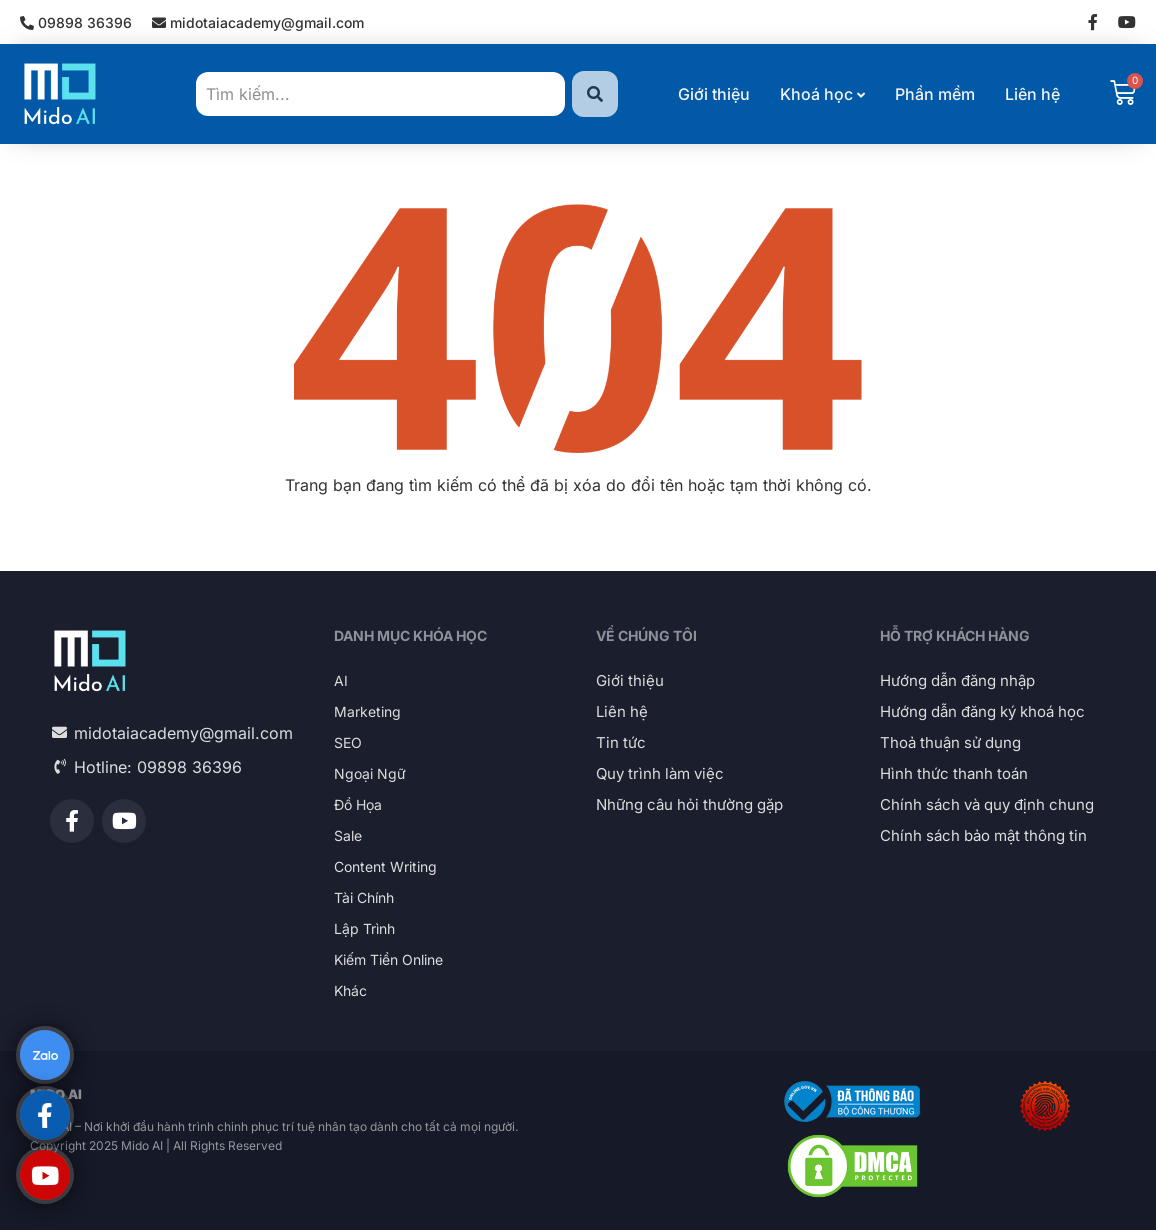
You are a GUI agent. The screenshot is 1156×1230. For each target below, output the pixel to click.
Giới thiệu (714, 94)
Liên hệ (1032, 94)
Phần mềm (935, 94)
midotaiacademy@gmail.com (258, 22)
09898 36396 (76, 22)
